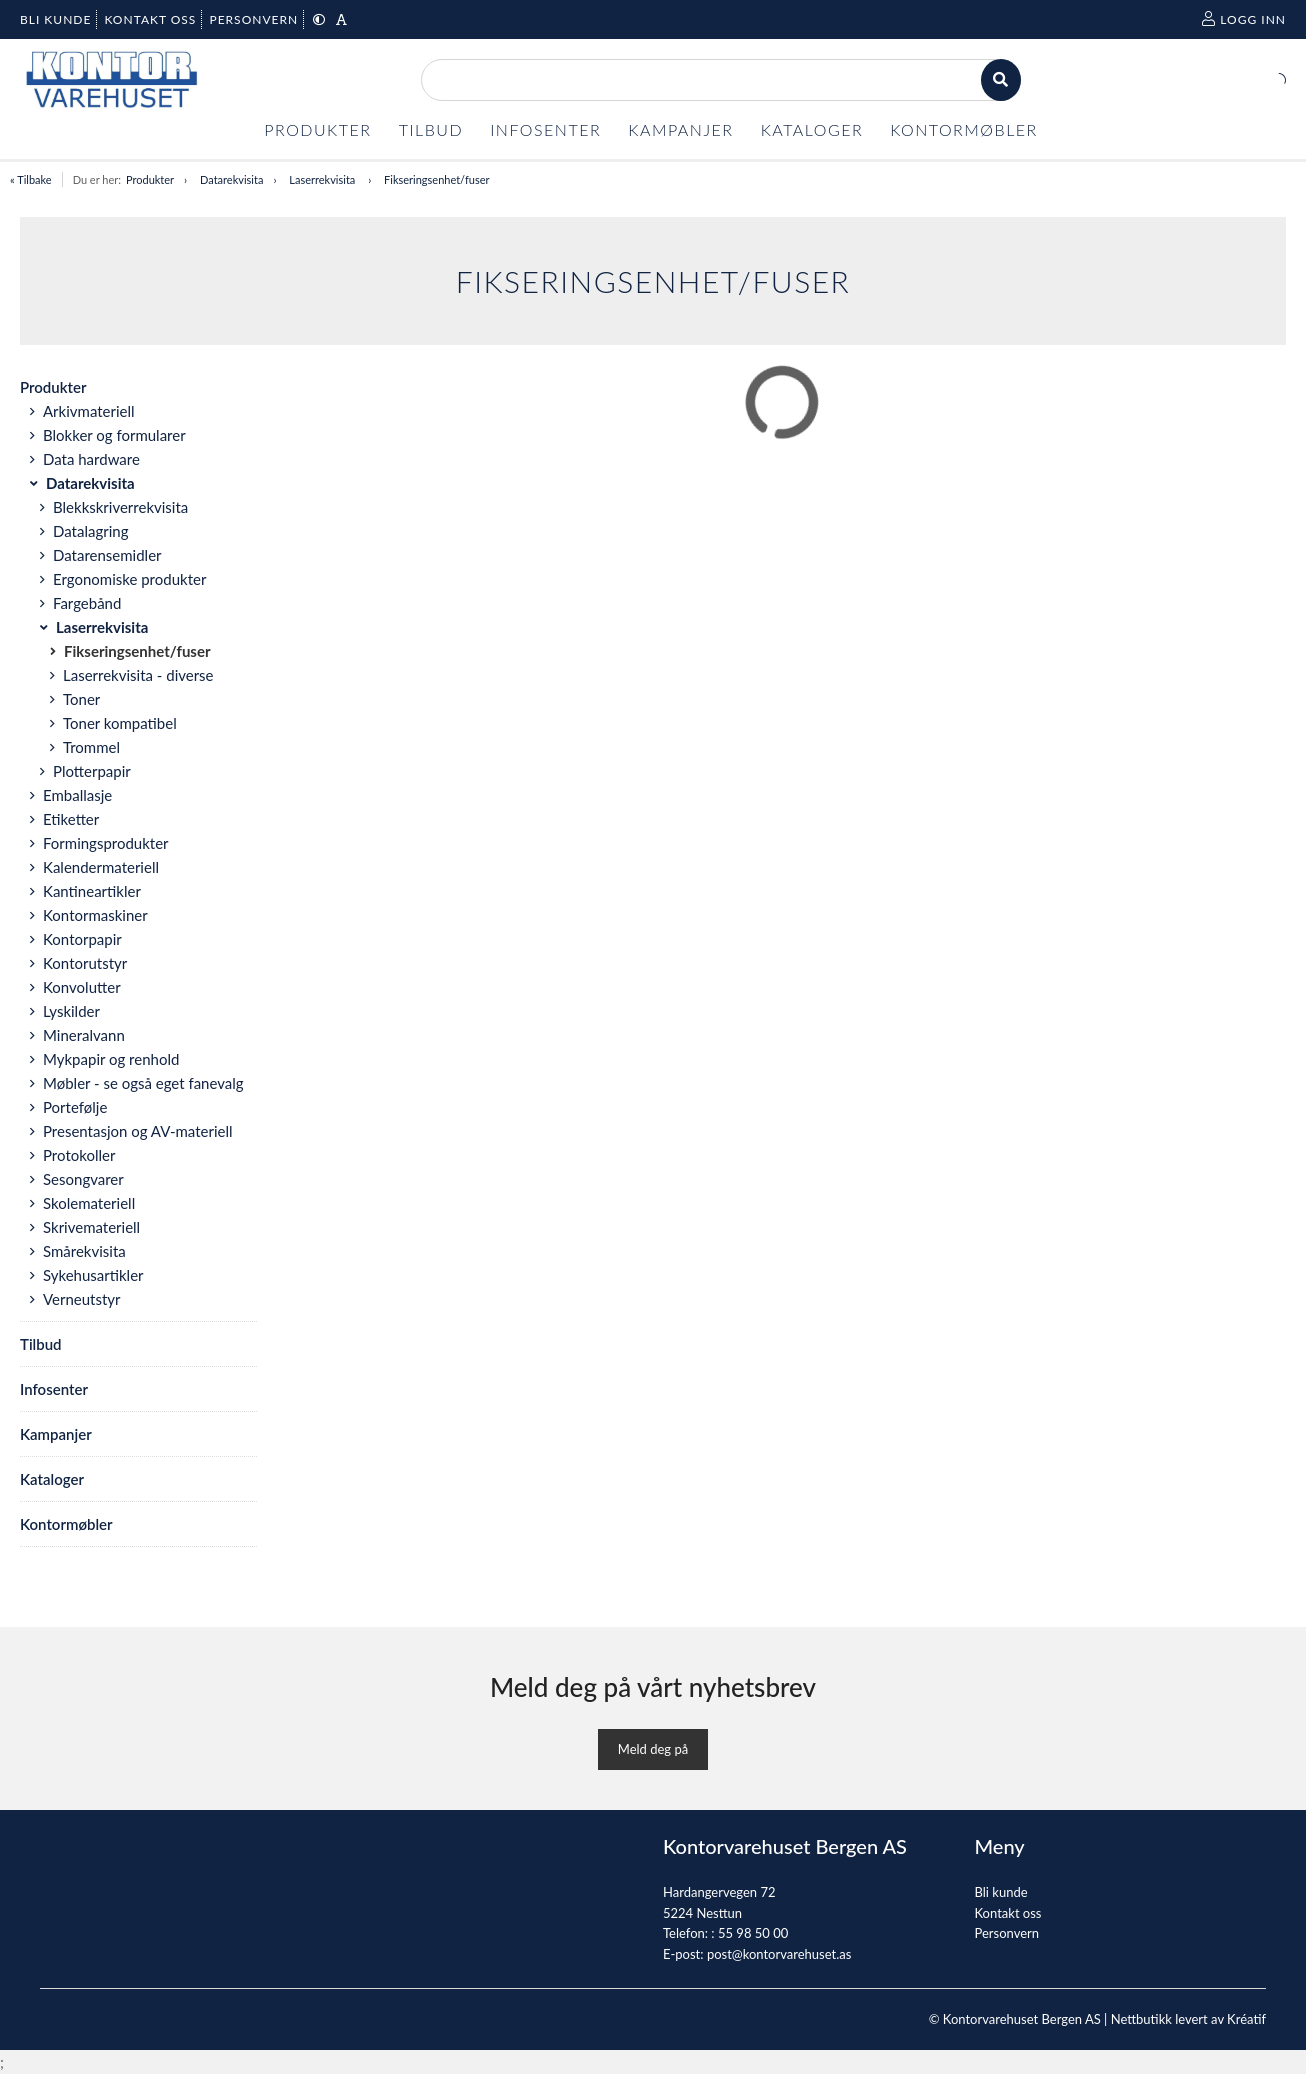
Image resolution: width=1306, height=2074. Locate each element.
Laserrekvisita (323, 179)
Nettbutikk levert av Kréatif (1188, 2019)
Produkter (150, 179)
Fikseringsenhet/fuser (437, 179)
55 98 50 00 (753, 1933)
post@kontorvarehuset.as (779, 1954)
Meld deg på (653, 1749)
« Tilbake (31, 179)
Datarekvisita (231, 179)
